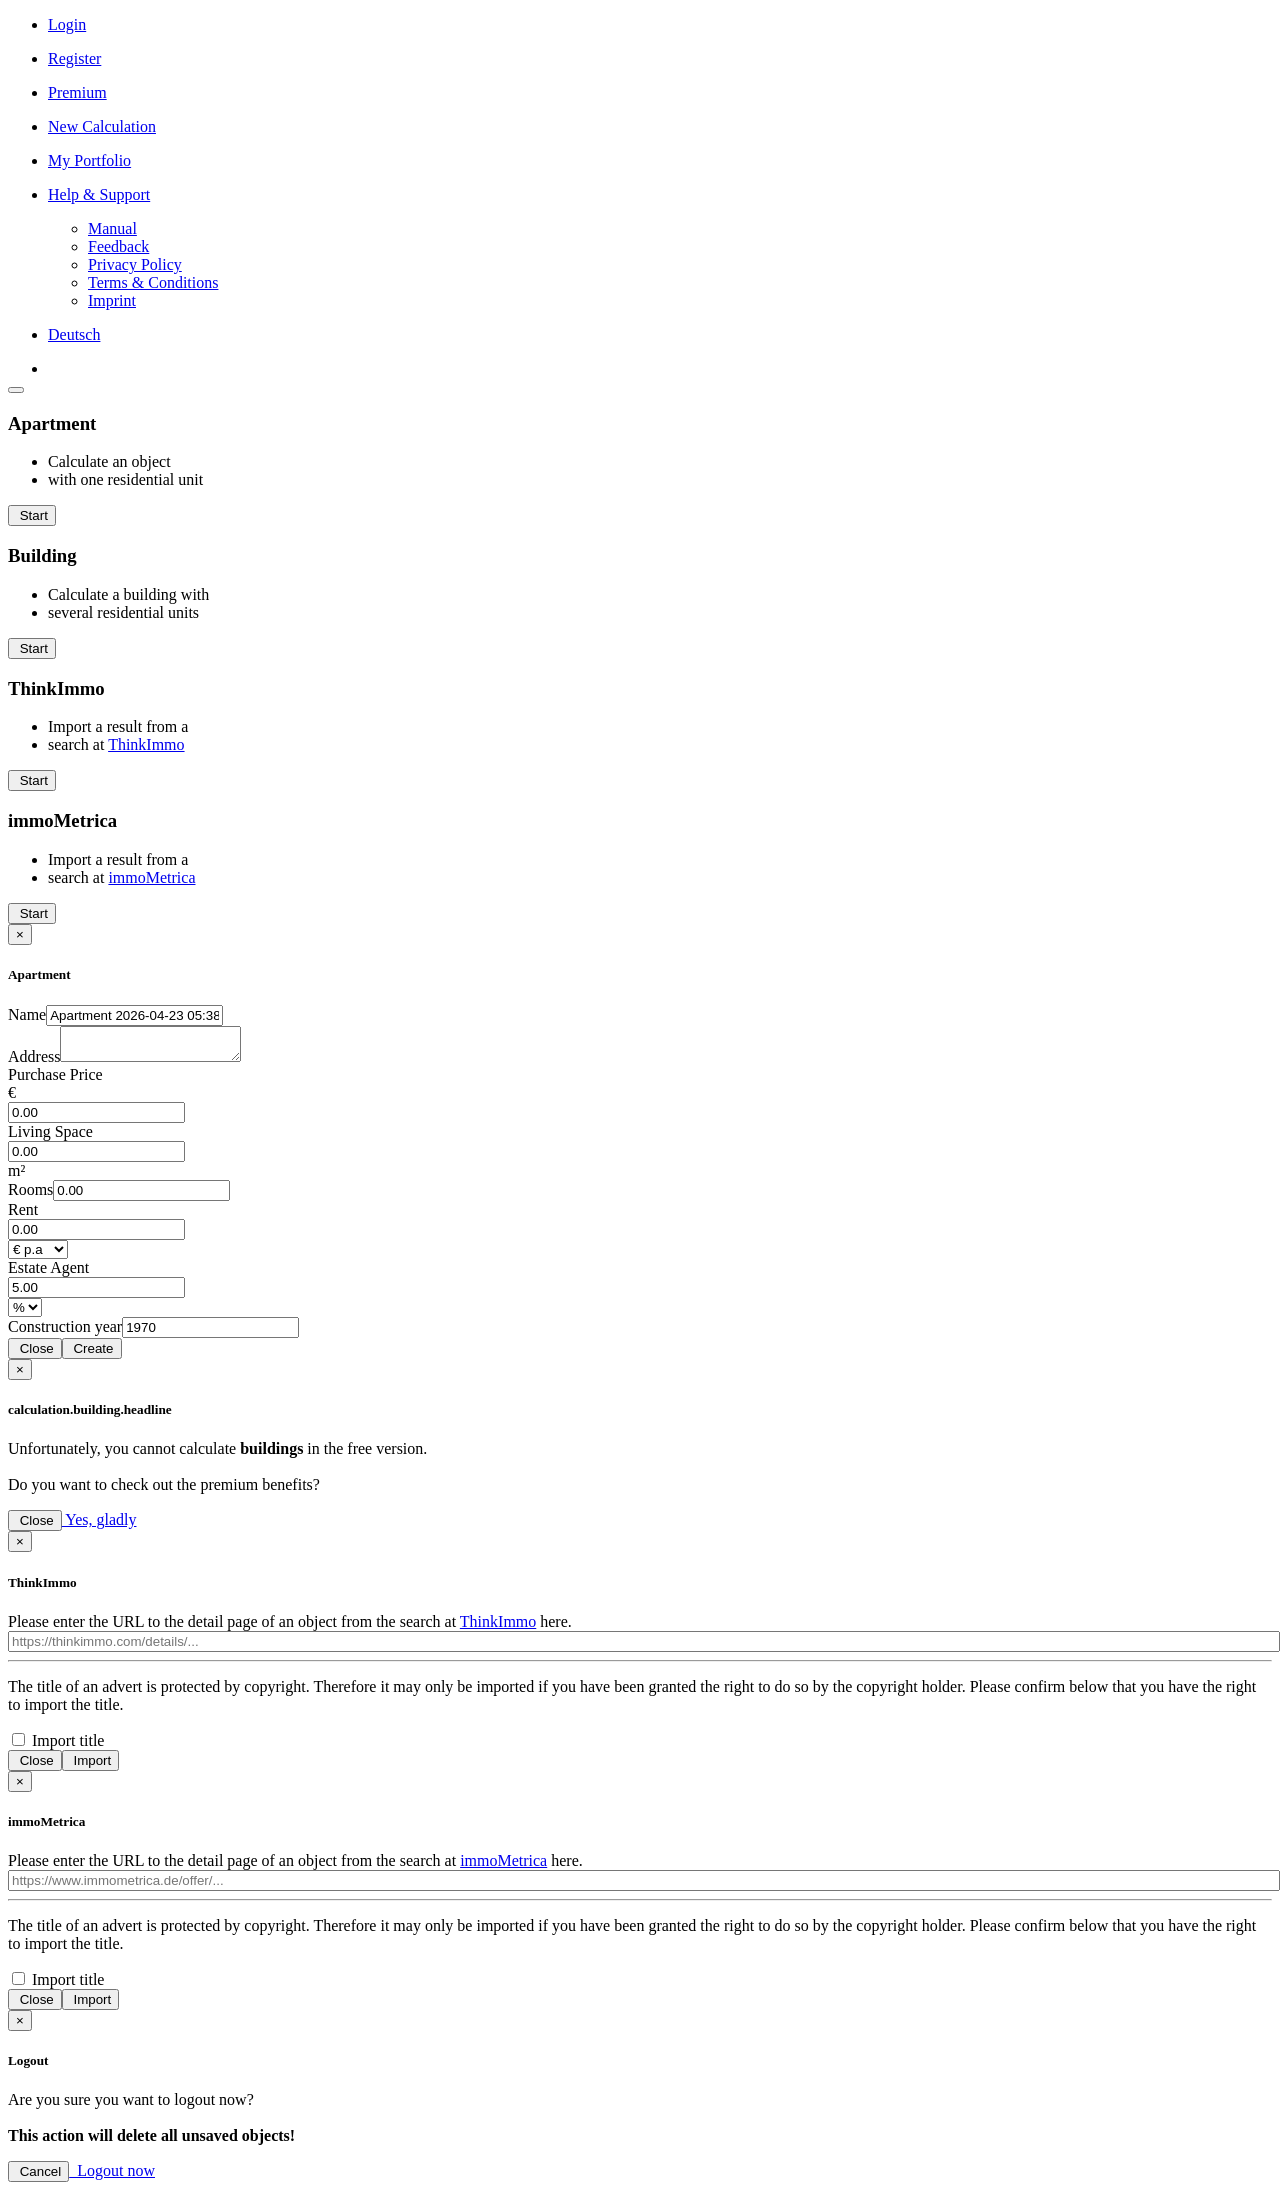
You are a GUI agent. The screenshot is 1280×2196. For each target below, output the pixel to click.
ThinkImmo (146, 744)
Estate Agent (48, 1273)
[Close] (20, 934)
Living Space (50, 1137)
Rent (23, 1215)
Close (35, 1354)
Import (90, 1766)
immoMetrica (151, 877)
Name (27, 1014)
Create (92, 1354)
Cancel (38, 2177)
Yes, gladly (99, 1525)
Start (32, 515)
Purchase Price (55, 1080)
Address (34, 1062)
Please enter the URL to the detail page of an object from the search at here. (290, 1627)
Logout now (112, 2176)
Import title (68, 1746)
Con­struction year (65, 1332)
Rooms (30, 1195)
